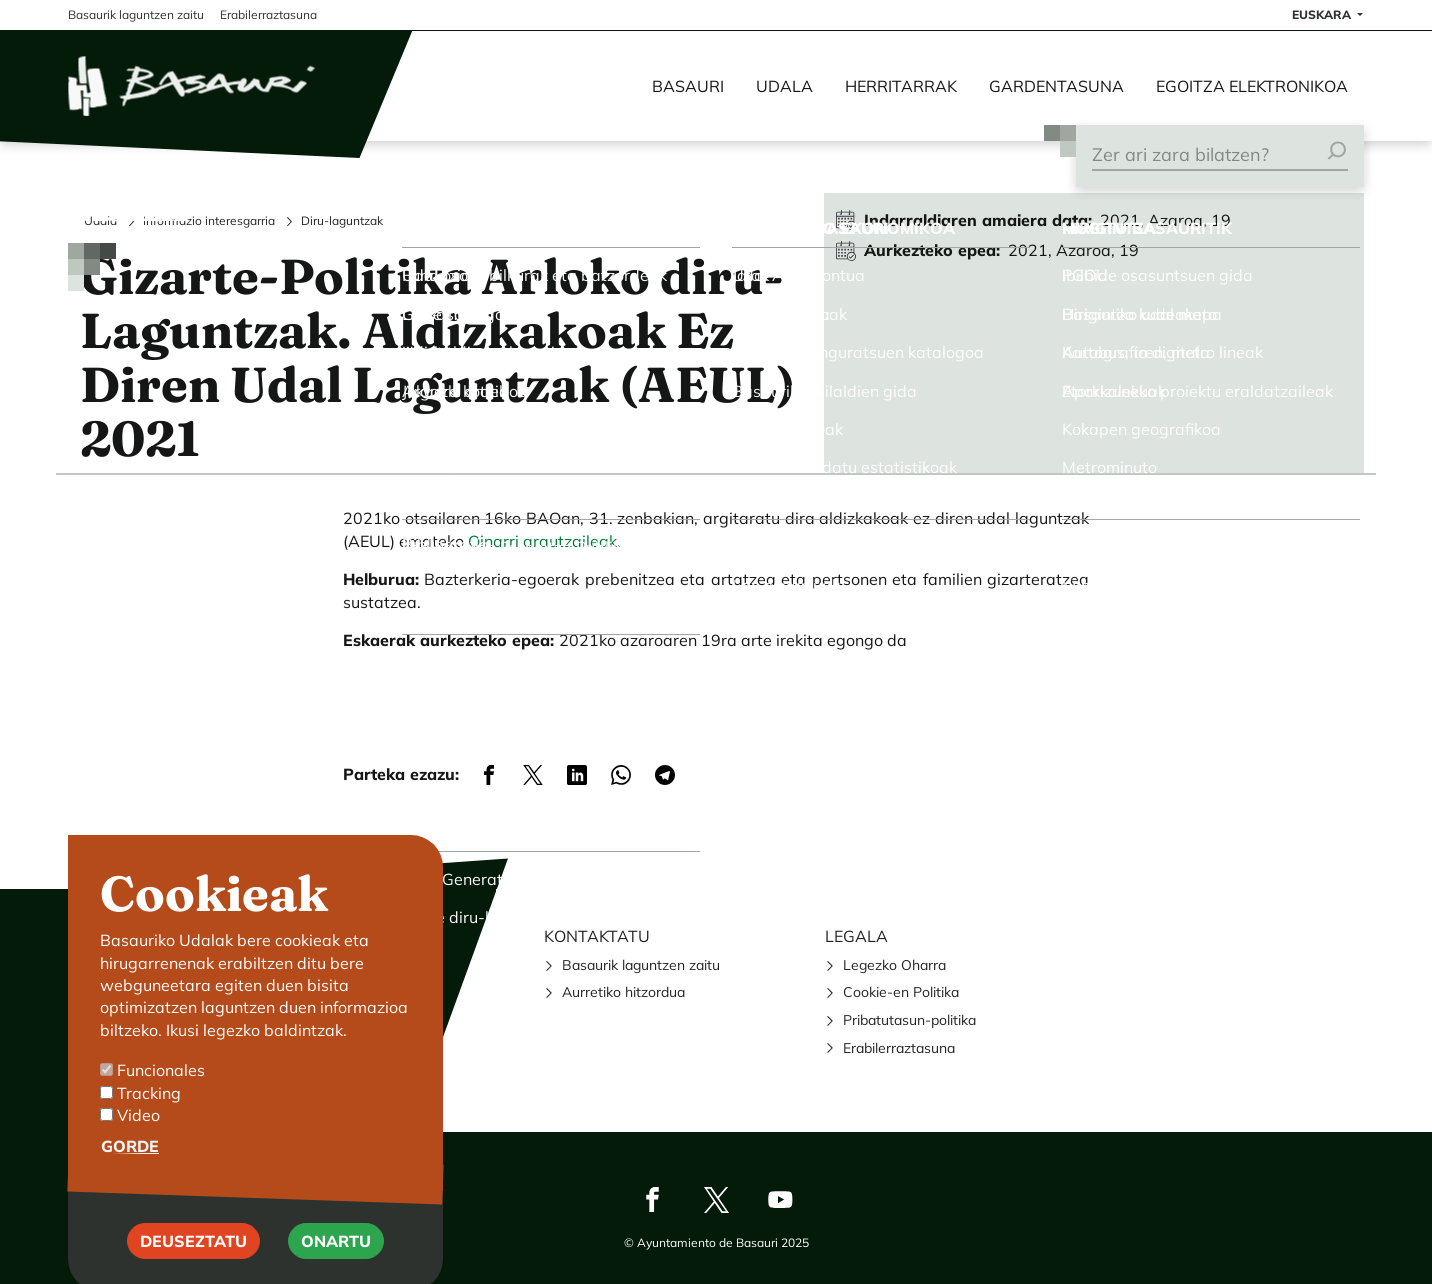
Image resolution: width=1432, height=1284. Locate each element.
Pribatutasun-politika (909, 1020)
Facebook (652, 1199)
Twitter (716, 1199)
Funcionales (161, 1097)
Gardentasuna (1056, 86)
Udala (784, 86)
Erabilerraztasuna (899, 1048)
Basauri (688, 86)
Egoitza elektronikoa (1252, 86)
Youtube (780, 1199)
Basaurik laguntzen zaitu (641, 965)
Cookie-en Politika (901, 992)
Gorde (130, 1174)
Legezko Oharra (894, 965)
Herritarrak (901, 86)
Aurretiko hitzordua (623, 992)
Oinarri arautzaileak (542, 541)
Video (138, 1142)
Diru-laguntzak (342, 220)
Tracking (149, 1120)
